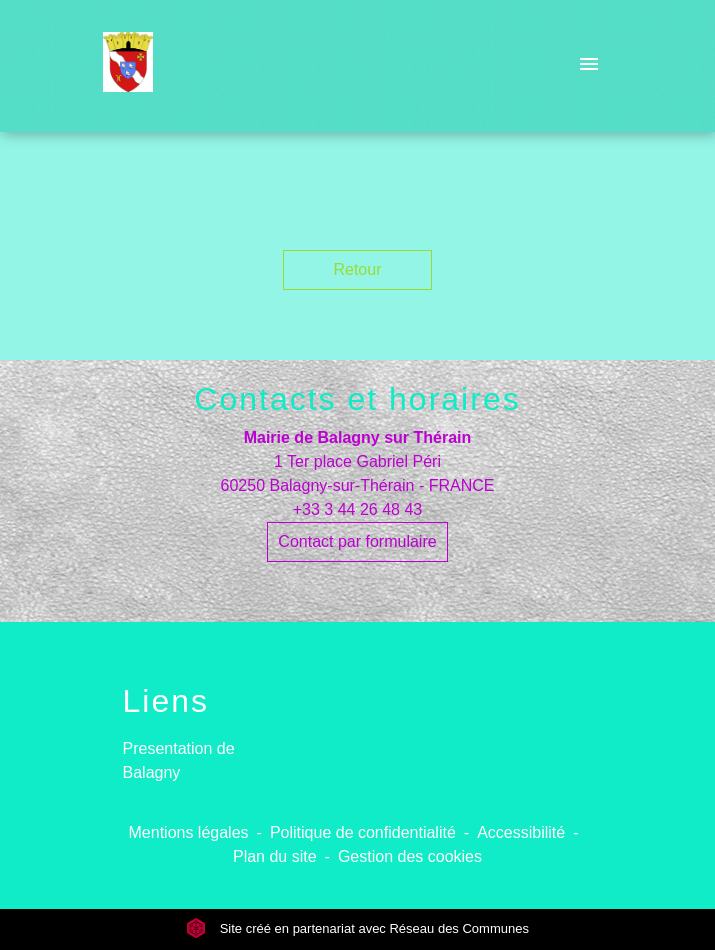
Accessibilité (521, 832)
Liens (166, 701)
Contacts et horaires (357, 399)
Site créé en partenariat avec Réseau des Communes (357, 928)
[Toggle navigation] (589, 66)
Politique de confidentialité (363, 832)
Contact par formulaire (357, 541)
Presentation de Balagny (179, 760)
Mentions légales (189, 832)
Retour (357, 269)
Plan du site (275, 856)
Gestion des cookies (410, 856)
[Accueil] (128, 66)
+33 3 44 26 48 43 (357, 509)
